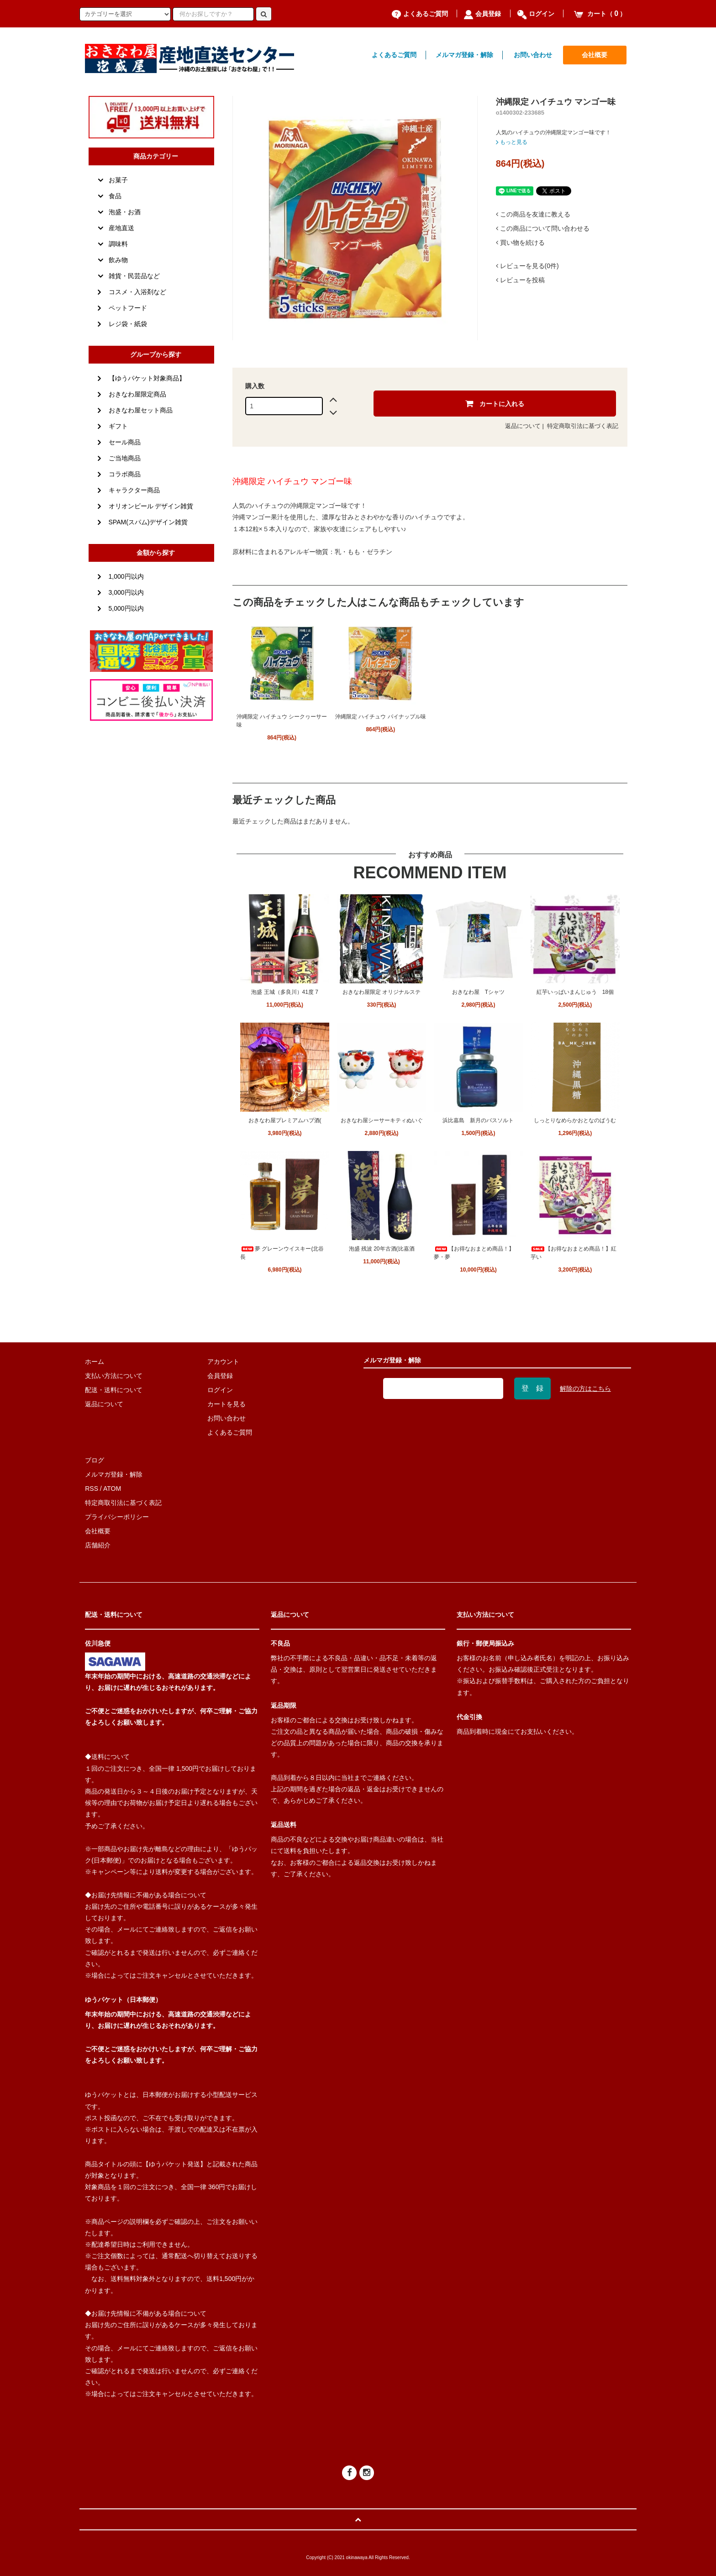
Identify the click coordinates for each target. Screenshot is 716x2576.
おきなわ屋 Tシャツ (478, 992)
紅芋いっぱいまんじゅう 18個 (575, 992)
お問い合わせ (533, 54)
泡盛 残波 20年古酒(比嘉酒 (382, 1249)
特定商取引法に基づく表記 (582, 425)
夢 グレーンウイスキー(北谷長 (282, 1253)
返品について (523, 425)
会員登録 (482, 13)
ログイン (535, 13)
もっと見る (511, 142)
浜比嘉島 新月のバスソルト (478, 1120)
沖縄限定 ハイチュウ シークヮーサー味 (282, 720)
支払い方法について (113, 1375)
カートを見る (226, 1404)
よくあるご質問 (420, 13)
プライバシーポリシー (117, 1516)
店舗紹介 (98, 1545)
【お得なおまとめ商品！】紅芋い (573, 1253)
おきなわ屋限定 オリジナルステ (381, 992)
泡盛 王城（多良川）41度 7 (284, 992)
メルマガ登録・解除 (464, 54)
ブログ (94, 1460)
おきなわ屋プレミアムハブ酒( (284, 1120)
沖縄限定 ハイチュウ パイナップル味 (380, 716)
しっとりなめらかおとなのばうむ (575, 1120)
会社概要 (594, 54)
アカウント (223, 1361)
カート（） (600, 14)
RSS (91, 1488)
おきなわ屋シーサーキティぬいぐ (382, 1120)
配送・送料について (113, 1390)
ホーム (94, 1361)
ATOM (112, 1488)
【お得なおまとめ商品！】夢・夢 (474, 1253)
